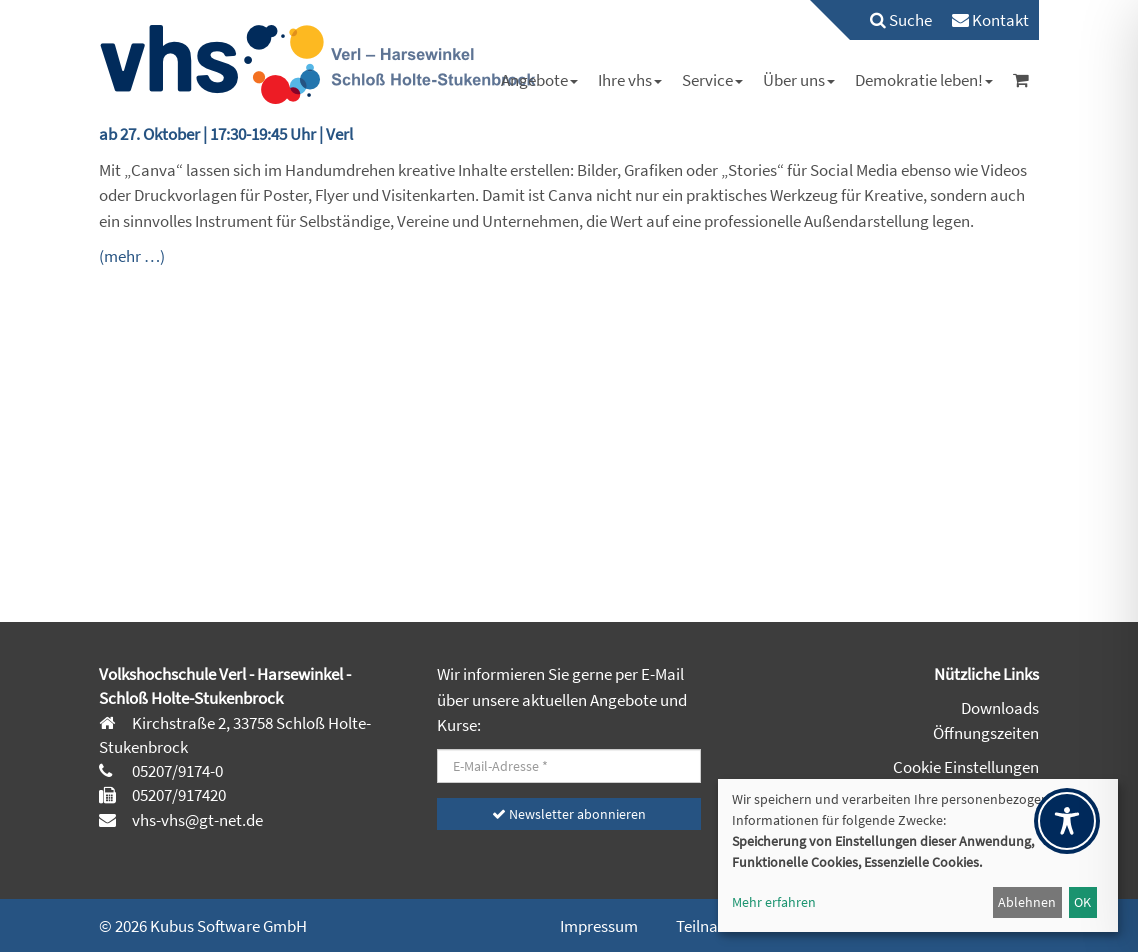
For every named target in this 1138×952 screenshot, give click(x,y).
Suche (901, 20)
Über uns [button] (799, 80)
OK (1082, 902)
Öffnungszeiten (986, 733)
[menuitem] (891, 20)
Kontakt (990, 20)
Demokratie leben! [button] (924, 80)
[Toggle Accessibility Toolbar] (1067, 821)
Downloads (1000, 708)
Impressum (599, 926)
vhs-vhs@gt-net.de (196, 820)
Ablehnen (1027, 902)
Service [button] (712, 80)
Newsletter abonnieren (569, 814)
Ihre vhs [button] (630, 80)
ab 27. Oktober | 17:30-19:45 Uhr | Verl (226, 134)
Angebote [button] (539, 80)
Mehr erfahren (774, 902)
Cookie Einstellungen (966, 767)
